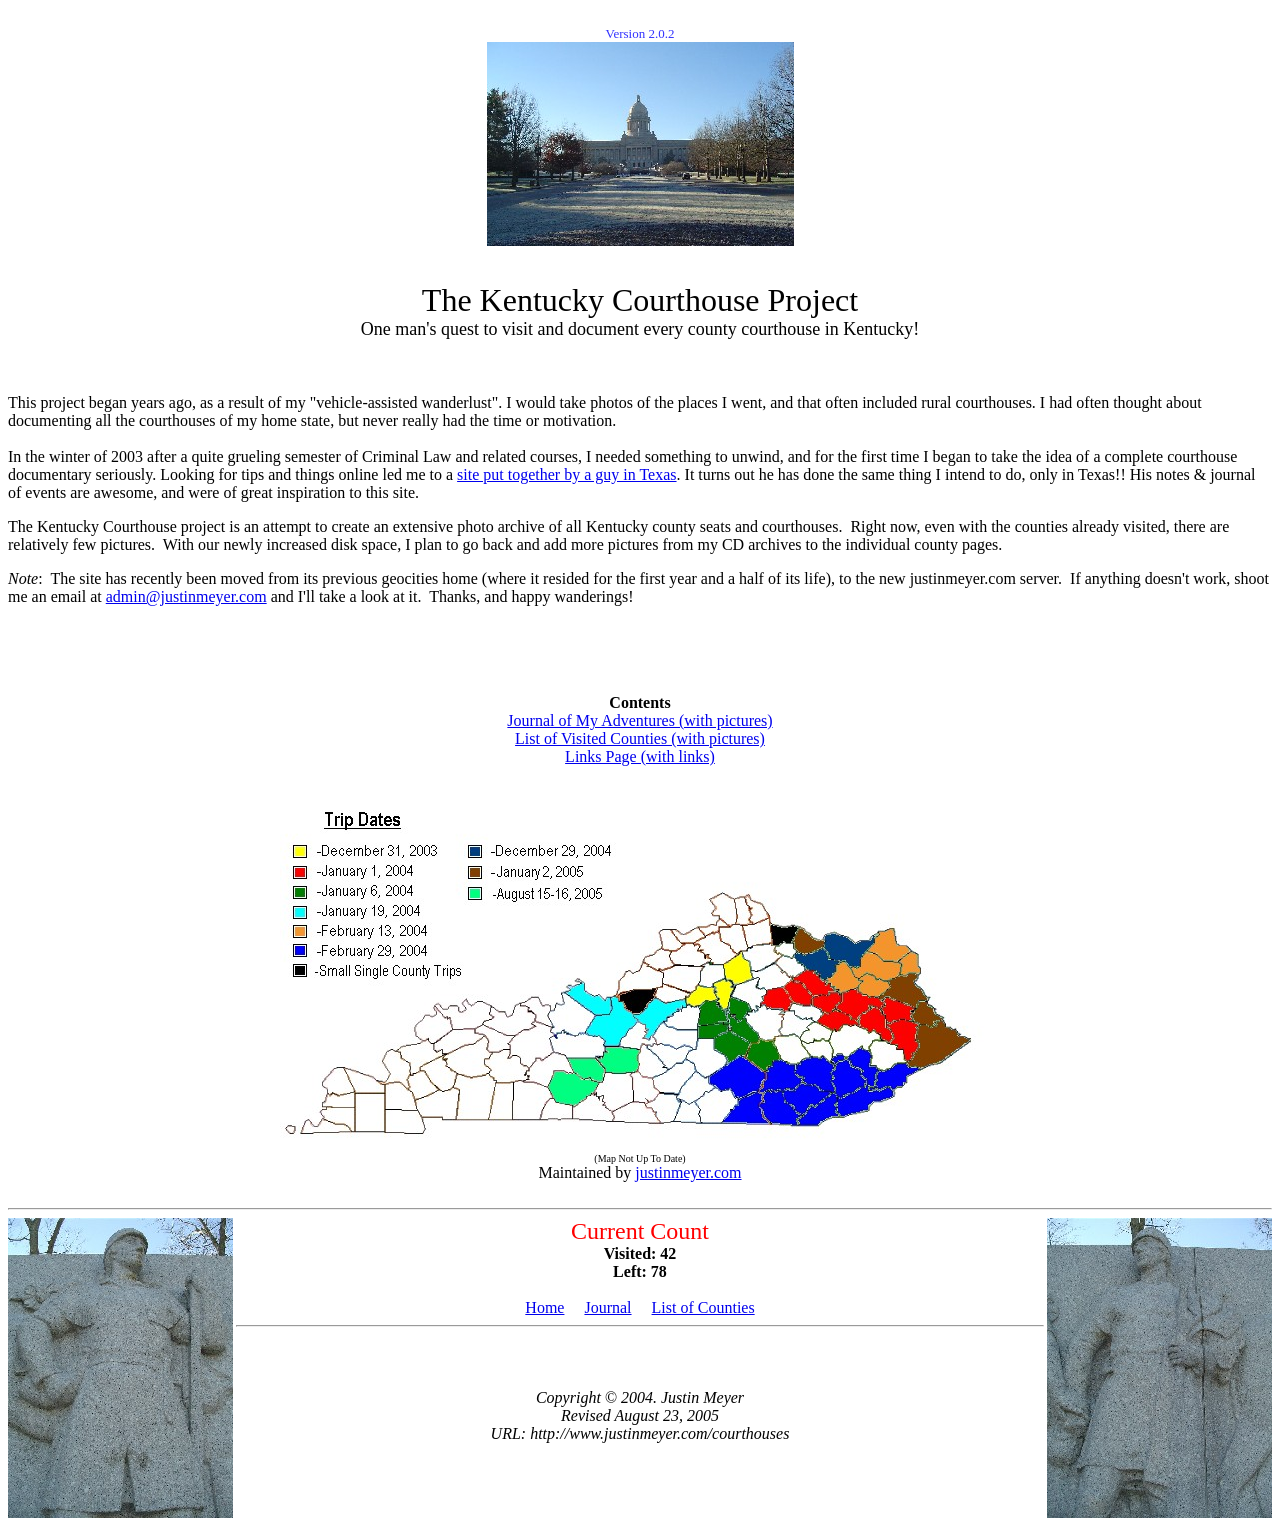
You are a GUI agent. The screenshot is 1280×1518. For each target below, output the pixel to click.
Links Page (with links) (640, 756)
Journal (607, 1307)
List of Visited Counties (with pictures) (640, 738)
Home (544, 1307)
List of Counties (703, 1307)
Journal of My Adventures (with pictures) (639, 720)
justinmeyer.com (688, 1172)
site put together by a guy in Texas (566, 474)
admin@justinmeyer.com (186, 596)
